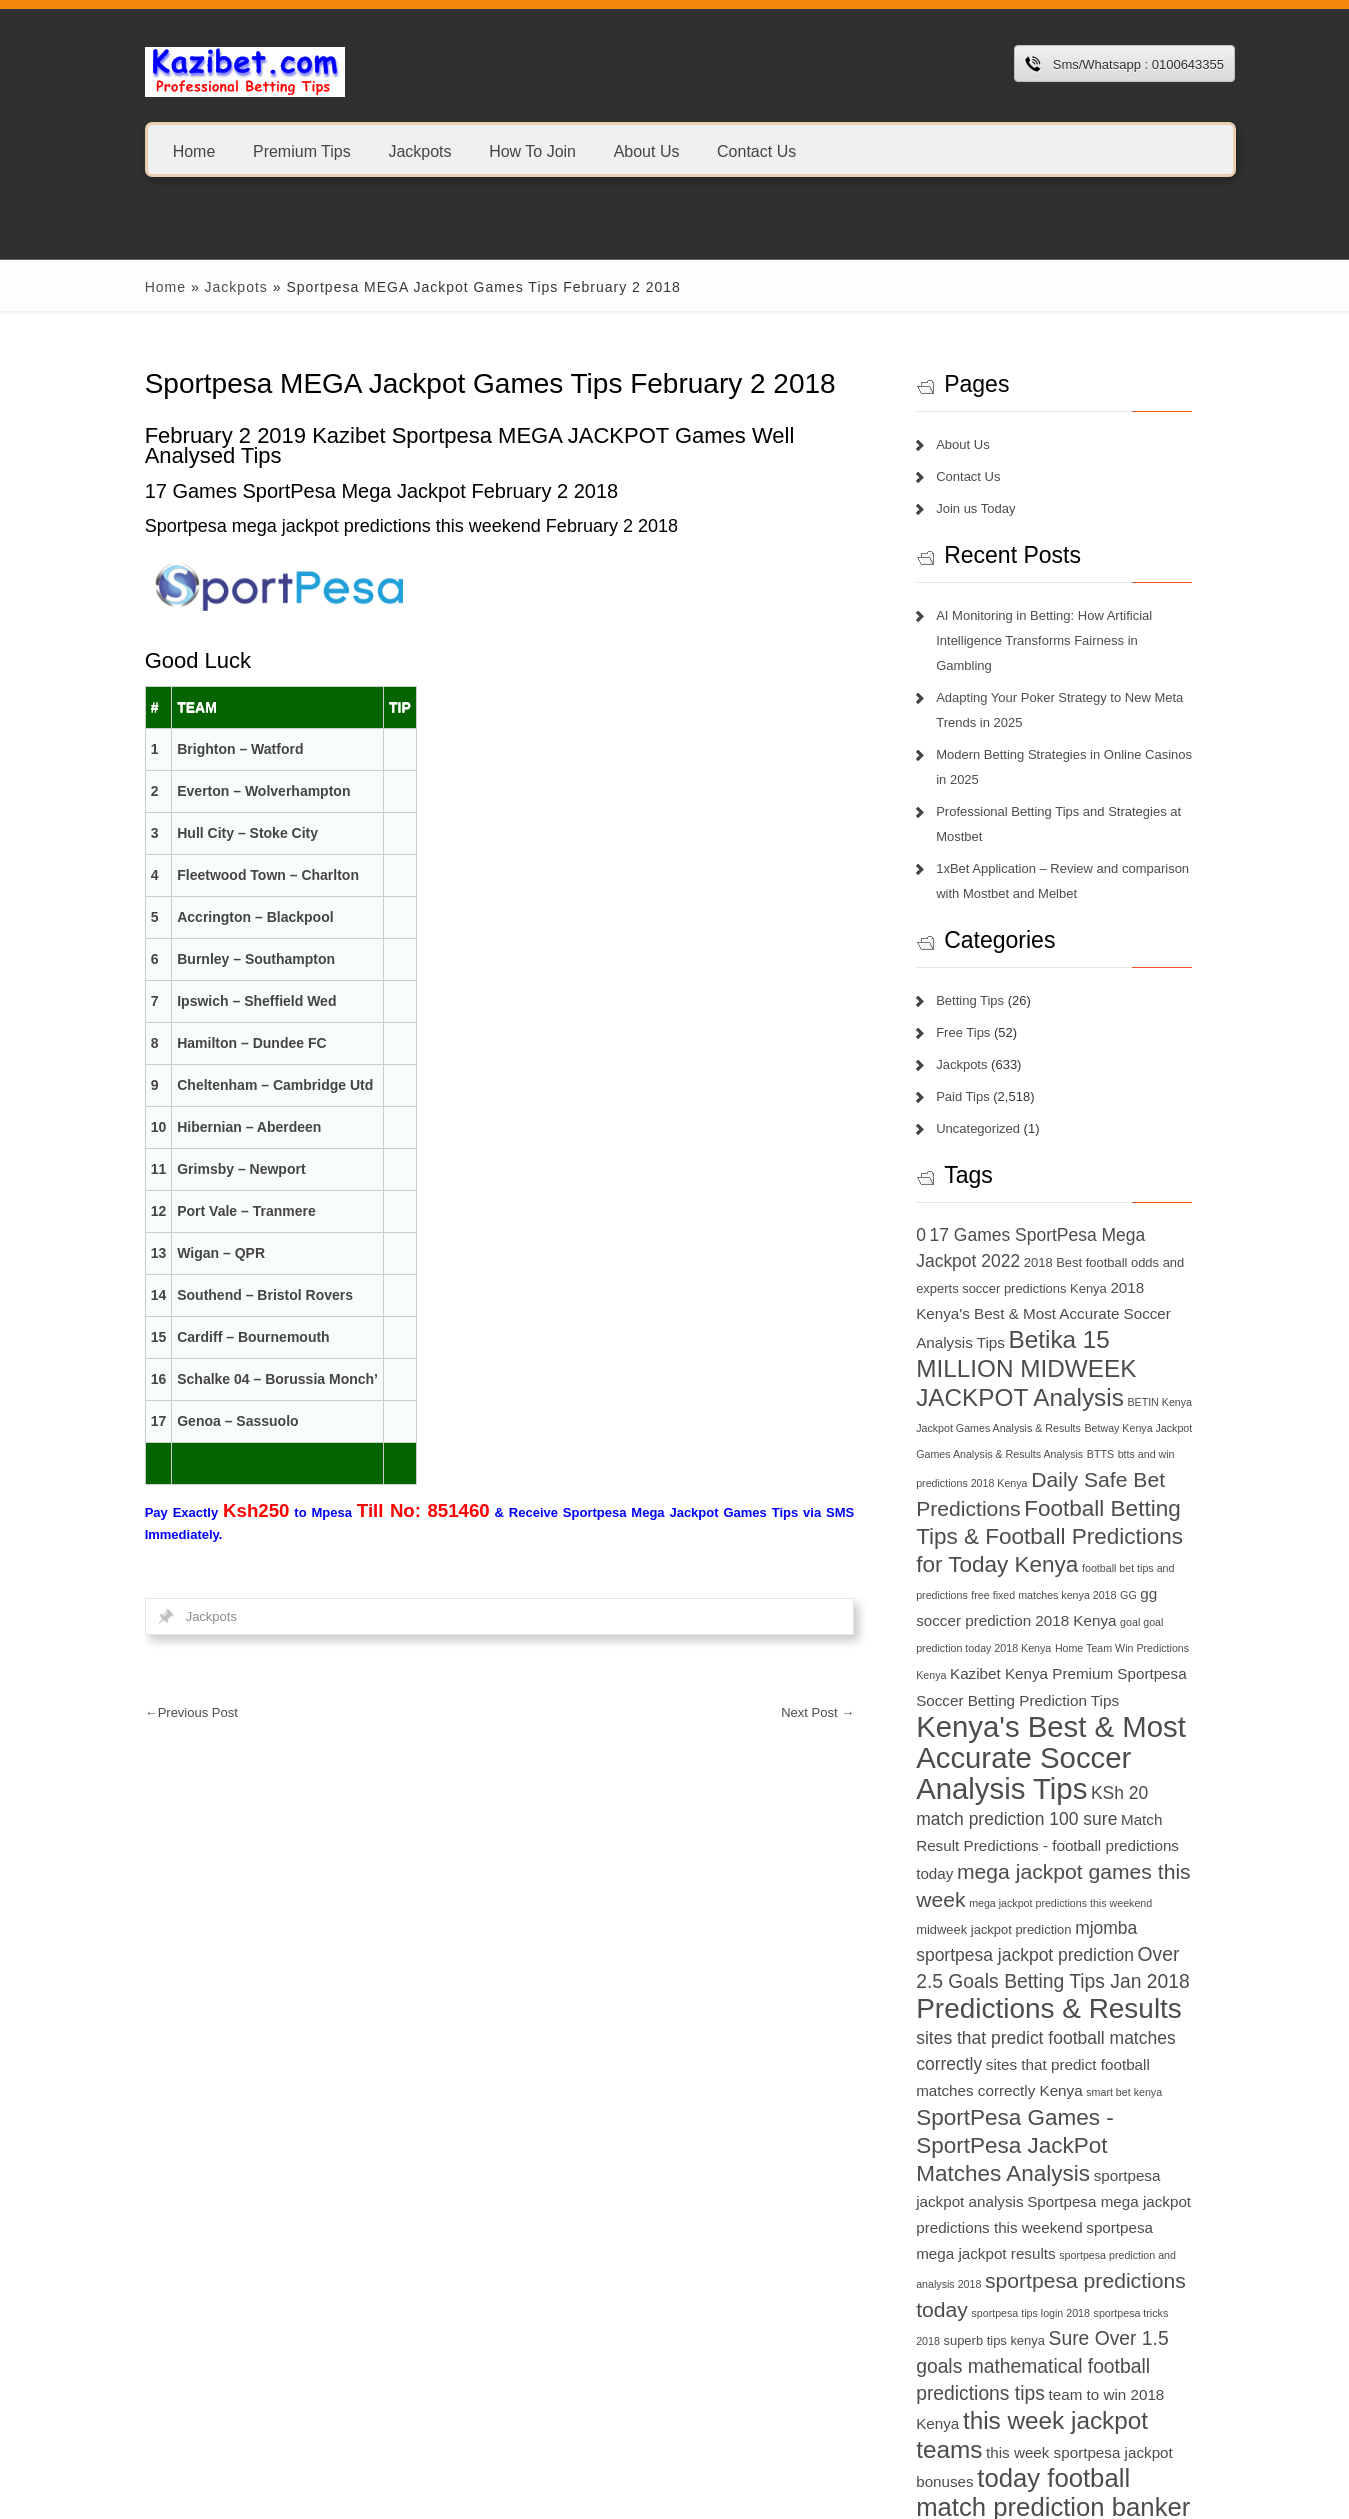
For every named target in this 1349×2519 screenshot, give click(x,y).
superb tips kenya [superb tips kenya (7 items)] (1080, 2262)
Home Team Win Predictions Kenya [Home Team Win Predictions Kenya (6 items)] (1068, 1623)
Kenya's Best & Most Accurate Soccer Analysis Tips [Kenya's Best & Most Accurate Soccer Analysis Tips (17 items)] (1062, 1705)
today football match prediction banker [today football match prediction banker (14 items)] (1062, 2414)
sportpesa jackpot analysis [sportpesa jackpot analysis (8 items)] (1101, 2124)
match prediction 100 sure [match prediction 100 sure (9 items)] (1086, 1767)
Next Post (826, 1712)
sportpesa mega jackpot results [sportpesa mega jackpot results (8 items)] (1094, 2176)
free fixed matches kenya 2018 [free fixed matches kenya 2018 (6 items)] (997, 1569)
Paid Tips (971, 1071)
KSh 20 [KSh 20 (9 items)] (953, 1767)
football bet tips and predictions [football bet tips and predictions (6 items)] (1132, 1542)
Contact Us (733, 150)
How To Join (510, 150)
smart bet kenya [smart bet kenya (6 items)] (1133, 2041)
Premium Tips (279, 150)
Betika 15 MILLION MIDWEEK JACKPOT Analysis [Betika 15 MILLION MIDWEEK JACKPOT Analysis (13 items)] (1043, 1343)
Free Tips (972, 1007)
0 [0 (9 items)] (930, 1210)
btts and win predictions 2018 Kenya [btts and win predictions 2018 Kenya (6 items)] (1084, 1429)
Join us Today (984, 508)
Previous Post (168, 1712)
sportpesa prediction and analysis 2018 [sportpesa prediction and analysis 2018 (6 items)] (1017, 2206)
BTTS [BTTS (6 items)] (981, 1429)
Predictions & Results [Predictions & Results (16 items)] (1058, 1957)
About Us (624, 150)
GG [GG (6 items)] (1082, 1569)
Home (171, 150)
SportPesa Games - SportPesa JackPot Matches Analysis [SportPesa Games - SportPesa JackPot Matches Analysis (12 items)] (1066, 2094)
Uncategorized (987, 1103)
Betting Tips (979, 975)
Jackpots (397, 150)
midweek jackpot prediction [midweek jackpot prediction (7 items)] (1068, 1877)
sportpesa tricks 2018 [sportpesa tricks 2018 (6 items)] (975, 2263)
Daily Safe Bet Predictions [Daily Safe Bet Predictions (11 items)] (1047, 1454)
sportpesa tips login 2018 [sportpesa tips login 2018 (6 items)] (1147, 2235)
